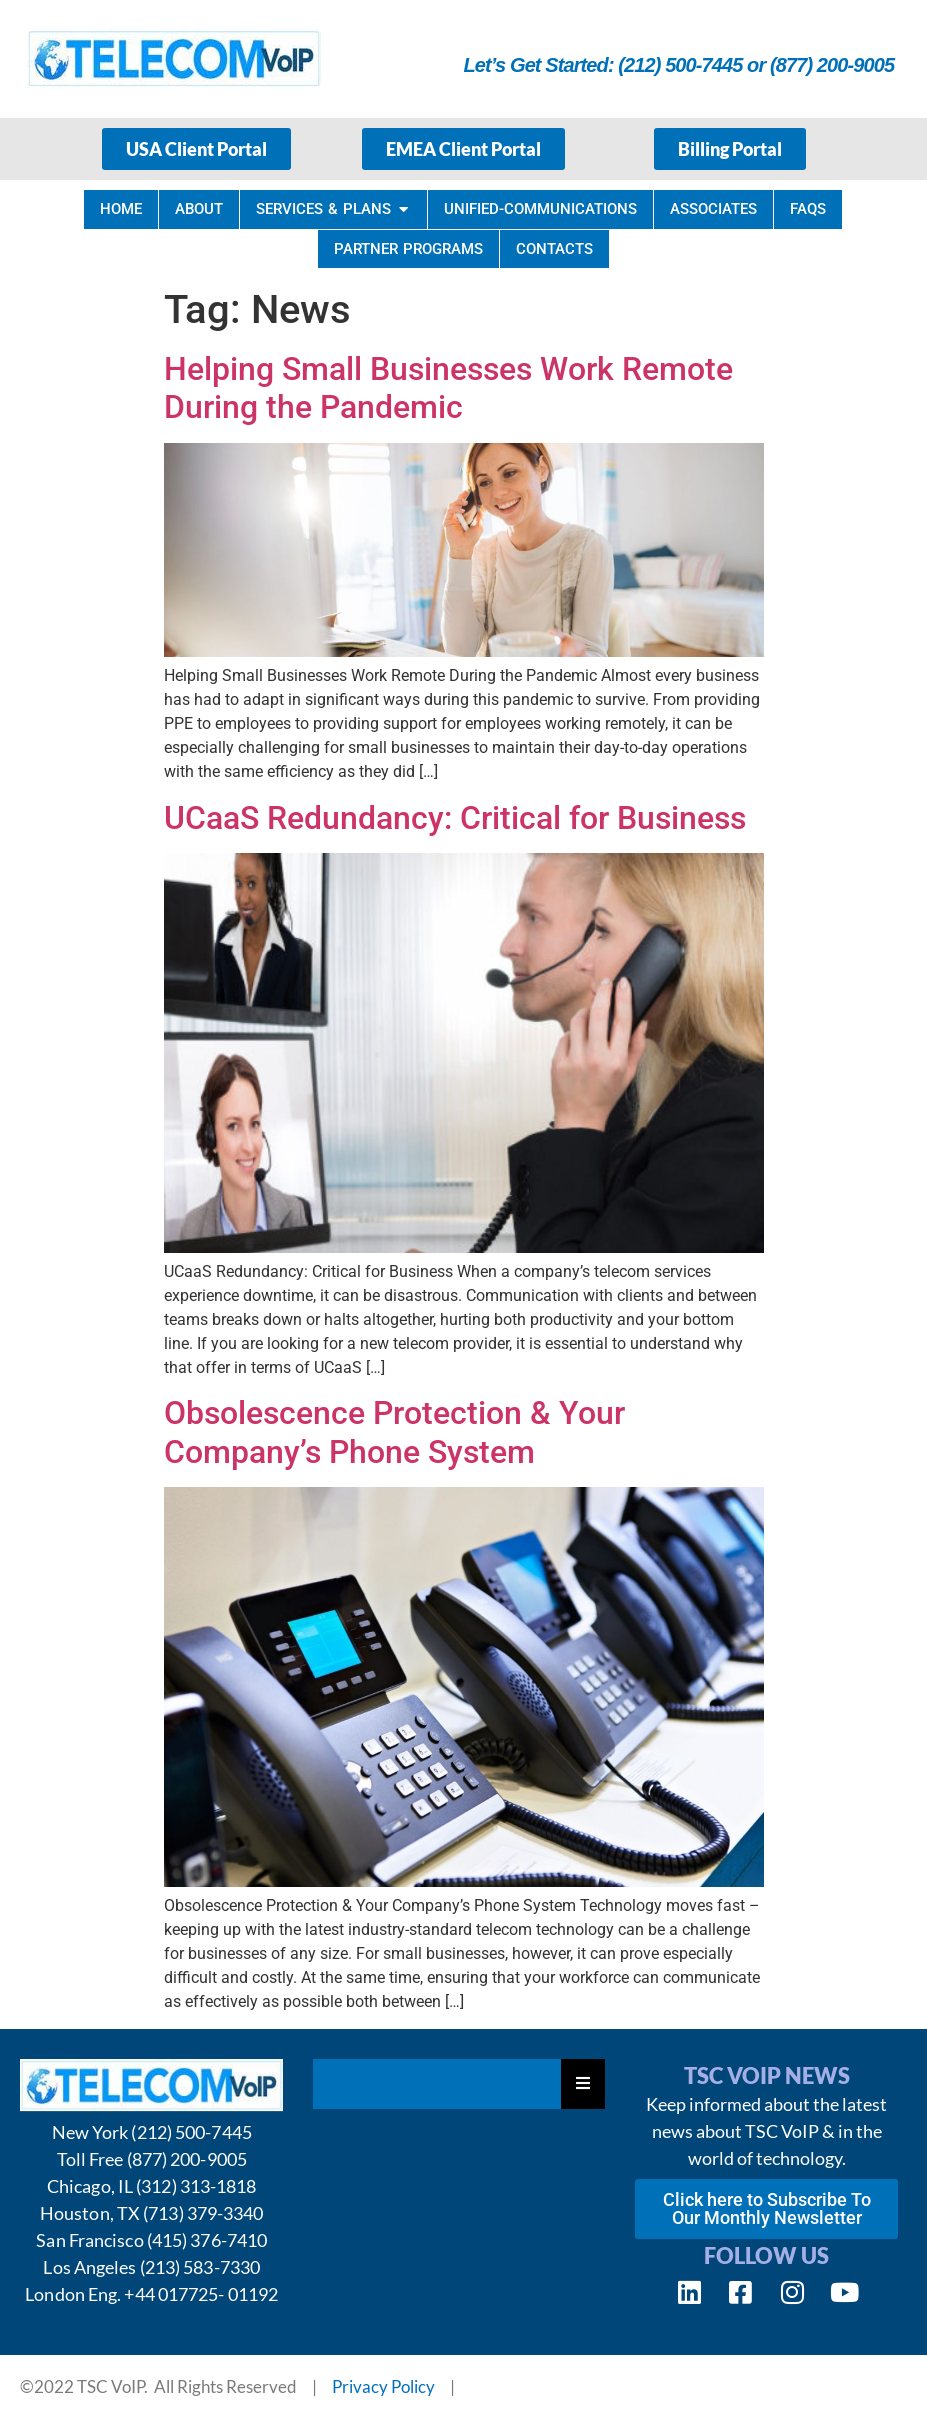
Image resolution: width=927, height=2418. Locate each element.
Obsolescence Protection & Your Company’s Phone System (394, 1432)
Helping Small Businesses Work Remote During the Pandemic (448, 388)
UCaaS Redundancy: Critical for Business (455, 818)
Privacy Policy (383, 2386)
